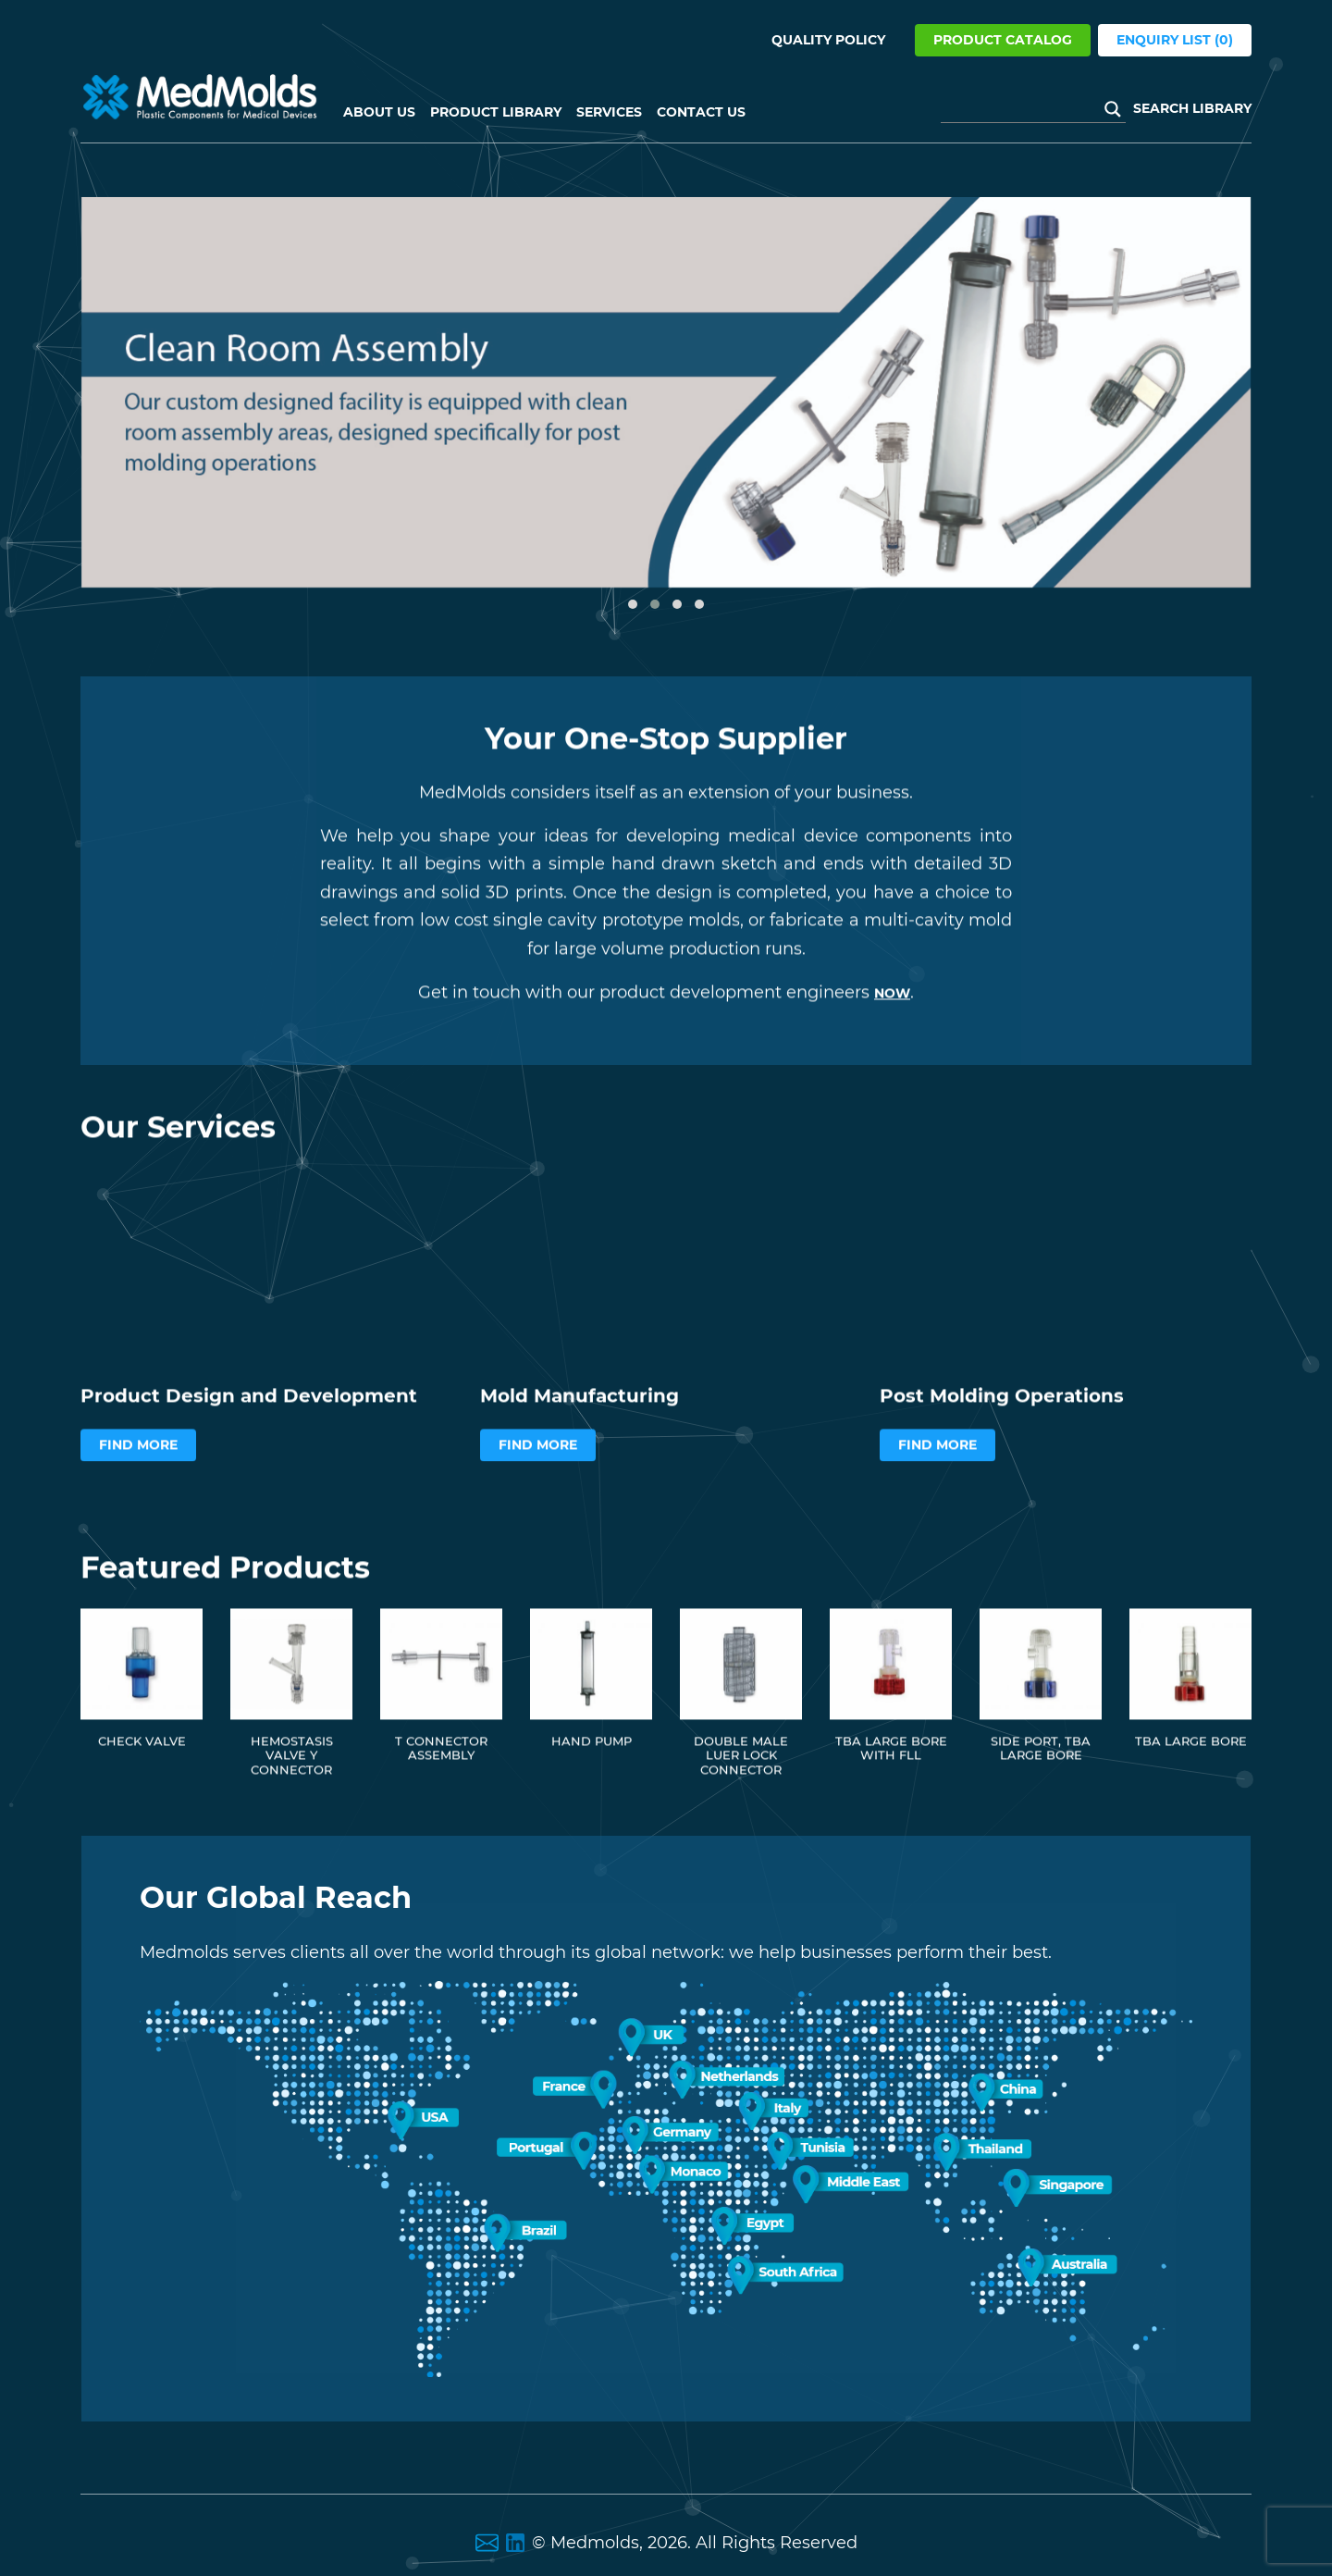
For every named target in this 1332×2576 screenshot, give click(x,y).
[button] (633, 604)
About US (379, 112)
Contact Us (701, 112)
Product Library (495, 112)
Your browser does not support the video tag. (266, 1315)
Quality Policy (828, 39)
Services (609, 112)
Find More (138, 1499)
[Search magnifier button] (1113, 109)
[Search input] (1025, 109)
